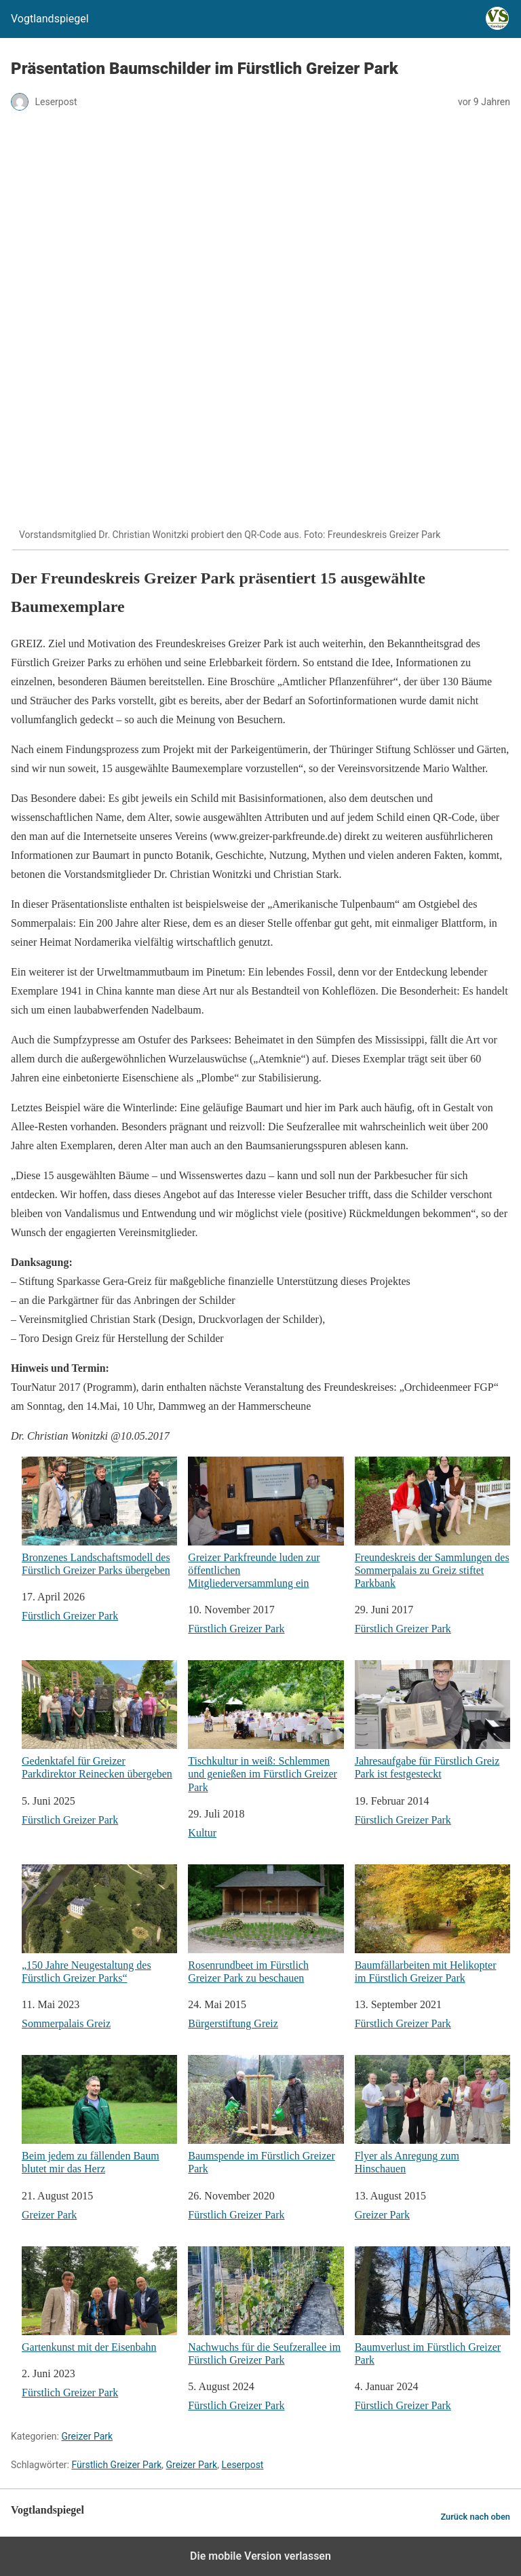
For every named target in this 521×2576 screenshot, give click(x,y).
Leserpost (242, 2464)
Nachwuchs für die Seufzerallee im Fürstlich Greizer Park (265, 2306)
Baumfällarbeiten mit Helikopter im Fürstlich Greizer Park (432, 1924)
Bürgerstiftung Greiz (233, 2023)
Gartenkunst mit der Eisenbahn (99, 2299)
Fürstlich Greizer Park (70, 1615)
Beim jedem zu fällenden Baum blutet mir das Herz (99, 2114)
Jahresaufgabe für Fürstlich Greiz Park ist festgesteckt (432, 1720)
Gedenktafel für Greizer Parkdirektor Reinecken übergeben (99, 1720)
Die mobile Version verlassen (260, 2556)
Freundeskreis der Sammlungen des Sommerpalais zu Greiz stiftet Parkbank (432, 1523)
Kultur (202, 1833)
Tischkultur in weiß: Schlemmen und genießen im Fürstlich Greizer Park (265, 1726)
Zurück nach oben (475, 2517)
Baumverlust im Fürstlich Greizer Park (432, 2306)
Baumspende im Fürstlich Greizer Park (265, 2114)
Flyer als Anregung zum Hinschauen (432, 2114)
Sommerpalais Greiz (66, 2023)
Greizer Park (49, 2215)
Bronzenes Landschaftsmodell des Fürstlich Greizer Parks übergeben (99, 1516)
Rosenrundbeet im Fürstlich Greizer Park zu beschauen (265, 1924)
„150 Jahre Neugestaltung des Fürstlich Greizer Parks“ (99, 1924)
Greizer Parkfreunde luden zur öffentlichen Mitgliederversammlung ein (265, 1523)
